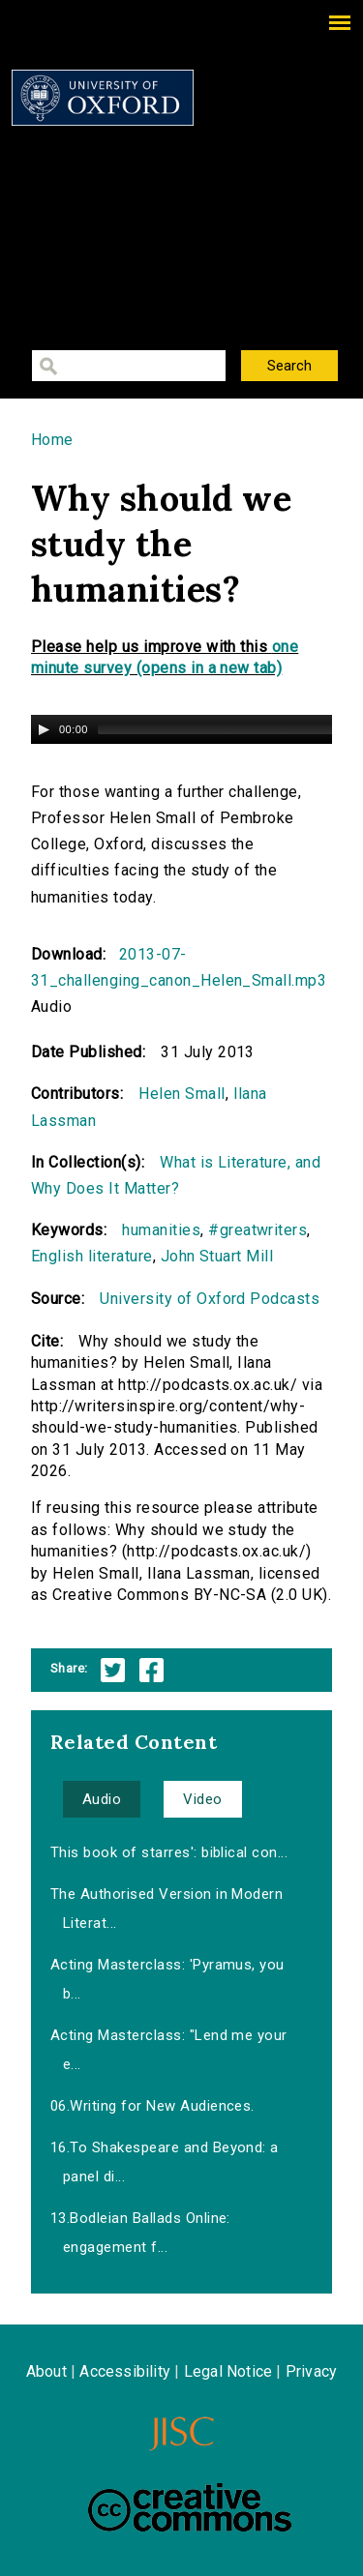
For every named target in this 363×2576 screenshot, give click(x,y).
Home (52, 439)
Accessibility (124, 2371)
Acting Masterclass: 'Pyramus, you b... (167, 1979)
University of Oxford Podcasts (209, 1298)
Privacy (311, 2371)
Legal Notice (228, 2371)
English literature (92, 1256)
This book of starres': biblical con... (168, 1852)
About (46, 2371)
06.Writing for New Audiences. (152, 2106)
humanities (161, 1230)
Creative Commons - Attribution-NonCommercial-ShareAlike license (189, 2507)
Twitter (113, 1670)
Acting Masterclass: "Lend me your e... (168, 2050)
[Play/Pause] (43, 729)
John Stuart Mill (217, 1256)
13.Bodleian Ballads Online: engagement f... (140, 2232)
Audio (101, 1799)
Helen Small (181, 1093)
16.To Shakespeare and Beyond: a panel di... (164, 2162)
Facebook (151, 1670)
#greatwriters (257, 1230)
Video (202, 1799)
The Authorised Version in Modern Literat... (166, 1908)
